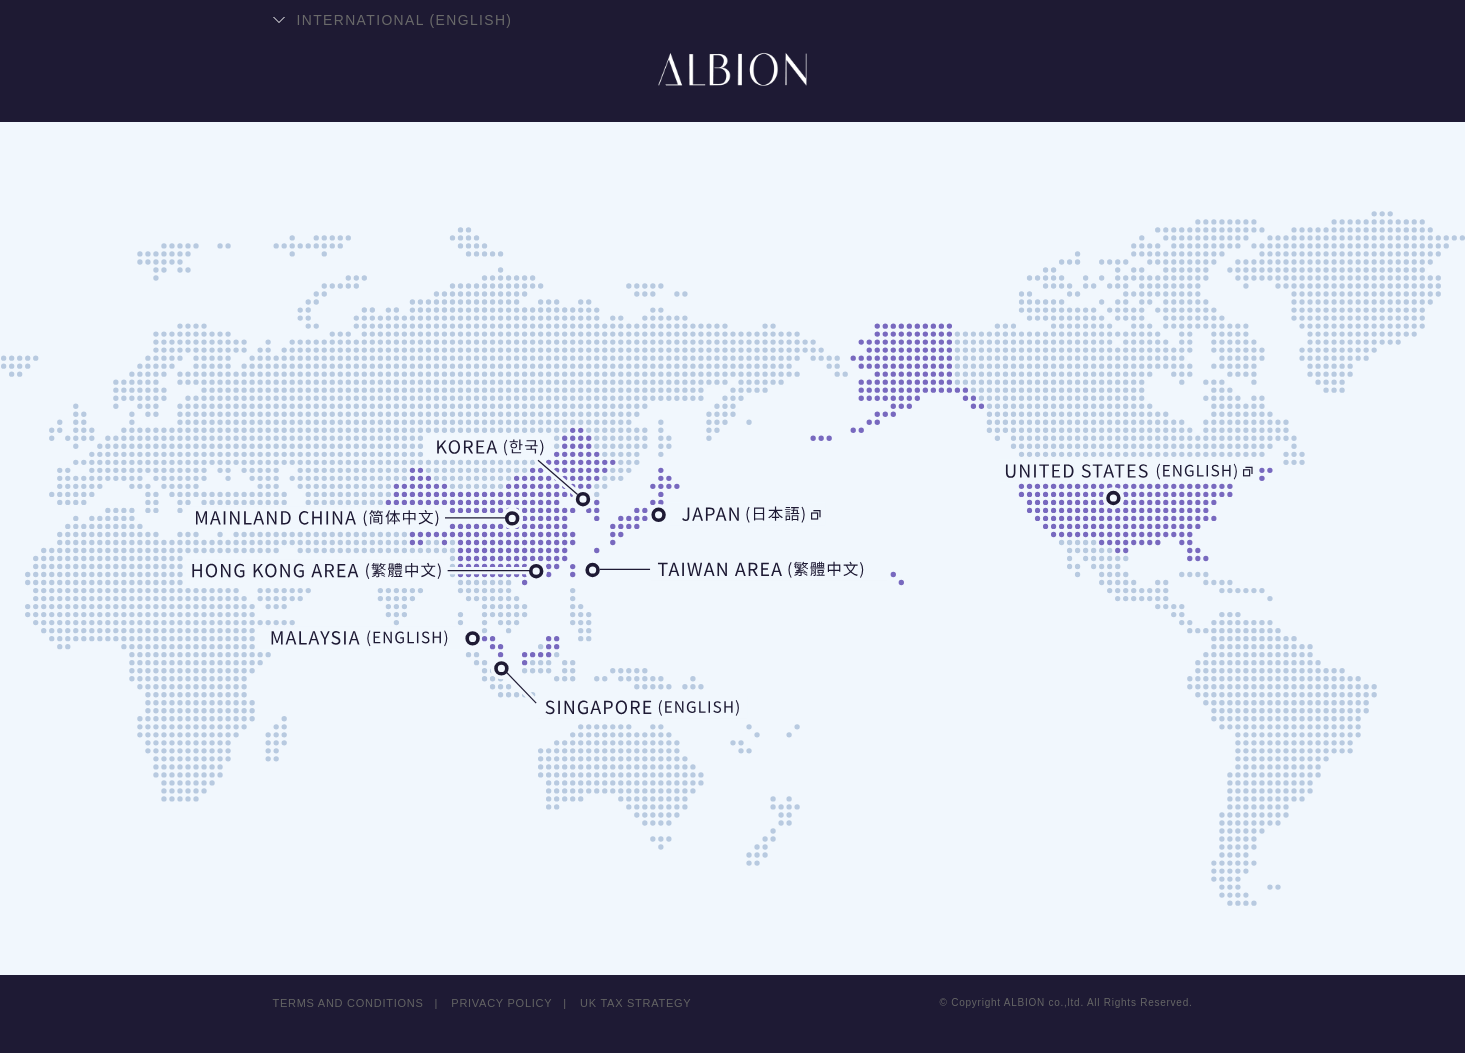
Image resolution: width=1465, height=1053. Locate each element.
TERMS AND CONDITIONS (348, 1003)
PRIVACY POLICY (502, 1003)
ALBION (733, 95)
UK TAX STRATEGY (637, 1003)
